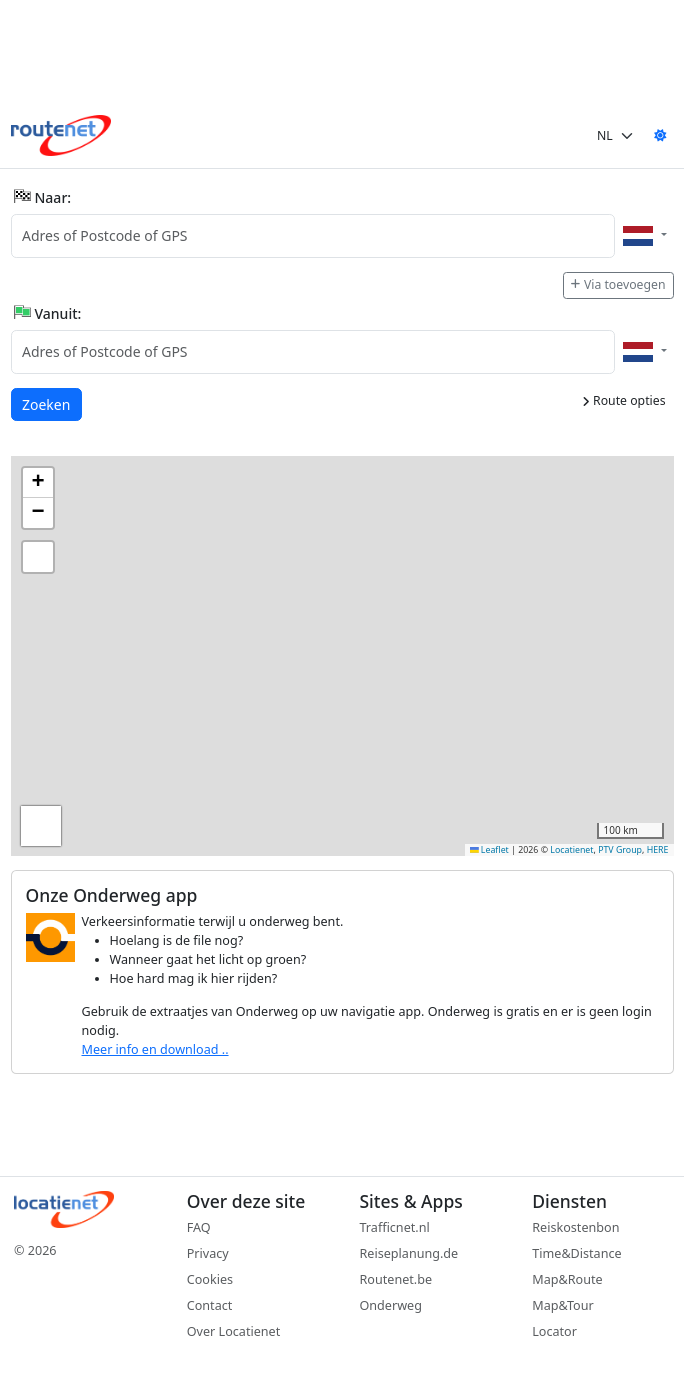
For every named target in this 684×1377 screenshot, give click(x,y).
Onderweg (391, 1305)
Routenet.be (396, 1279)
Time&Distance (576, 1253)
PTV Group (620, 850)
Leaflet (489, 850)
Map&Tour (562, 1305)
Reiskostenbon (575, 1227)
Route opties (624, 400)
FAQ (199, 1227)
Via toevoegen (618, 284)
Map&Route (567, 1279)
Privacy (208, 1253)
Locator (554, 1331)
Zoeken (47, 403)
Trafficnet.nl (395, 1227)
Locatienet (571, 850)
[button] (38, 483)
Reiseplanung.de (409, 1253)
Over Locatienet (233, 1331)
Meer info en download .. (155, 1049)
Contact (210, 1305)
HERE (658, 850)
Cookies (210, 1279)
